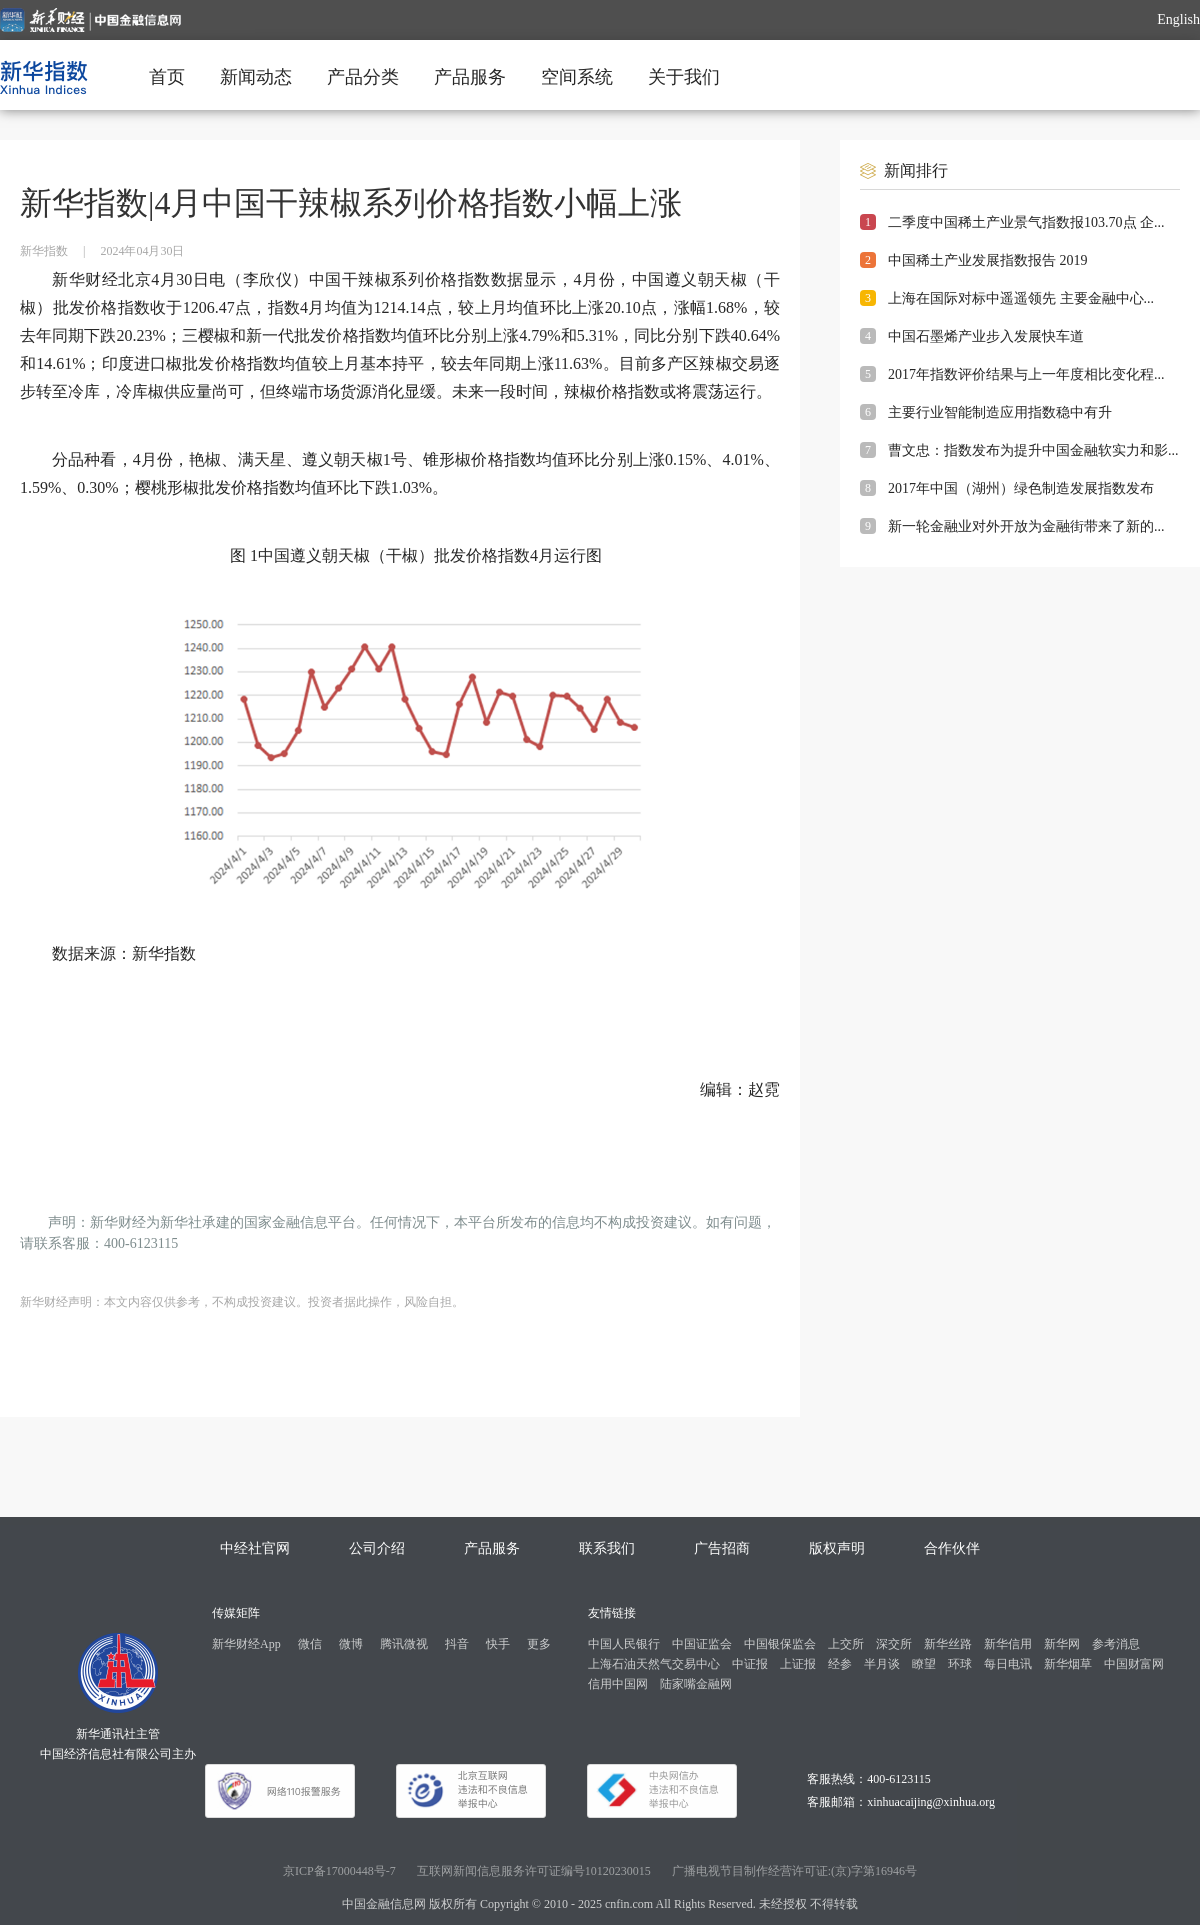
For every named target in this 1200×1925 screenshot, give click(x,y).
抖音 (457, 1644)
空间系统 (577, 77)
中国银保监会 (780, 1644)
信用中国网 (618, 1684)
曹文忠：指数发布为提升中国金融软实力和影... (1033, 450)
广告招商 (722, 1548)
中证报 (750, 1664)
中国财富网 (1134, 1664)
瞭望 (924, 1664)
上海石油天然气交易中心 (654, 1664)
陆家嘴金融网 (696, 1684)
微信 (310, 1644)
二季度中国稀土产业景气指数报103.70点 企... (1026, 222)
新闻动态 (256, 77)
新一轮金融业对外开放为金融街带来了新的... (1026, 526)
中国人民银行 (624, 1644)
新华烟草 (1068, 1664)
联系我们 (607, 1548)
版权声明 (837, 1548)
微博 (351, 1644)
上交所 (846, 1644)
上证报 (798, 1664)
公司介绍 (377, 1548)
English (1178, 19)
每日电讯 (1008, 1664)
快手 (498, 1644)
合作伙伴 (952, 1548)
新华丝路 (948, 1644)
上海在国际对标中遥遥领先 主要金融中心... (1021, 298)
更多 (539, 1644)
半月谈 (882, 1664)
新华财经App (246, 1644)
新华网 (1062, 1644)
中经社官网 (255, 1548)
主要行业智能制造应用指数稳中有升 (1000, 412)
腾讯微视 (404, 1644)
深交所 (894, 1644)
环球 (960, 1664)
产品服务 (470, 77)
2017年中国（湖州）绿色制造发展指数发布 (1021, 488)
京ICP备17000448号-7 (339, 1871)
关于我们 (684, 77)
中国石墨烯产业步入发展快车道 (986, 336)
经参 (840, 1664)
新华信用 (1008, 1644)
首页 (167, 77)
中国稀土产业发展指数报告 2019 (988, 260)
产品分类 (363, 77)
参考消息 (1116, 1644)
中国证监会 (702, 1644)
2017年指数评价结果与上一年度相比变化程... (1026, 374)
